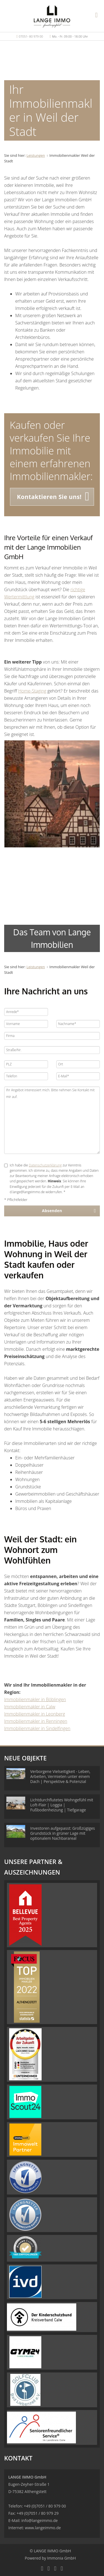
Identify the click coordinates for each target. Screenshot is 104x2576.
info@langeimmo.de (39, 2520)
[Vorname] (26, 1024)
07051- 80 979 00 (31, 36)
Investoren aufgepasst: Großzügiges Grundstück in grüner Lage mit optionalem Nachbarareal (62, 1833)
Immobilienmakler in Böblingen (35, 1699)
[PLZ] (26, 1064)
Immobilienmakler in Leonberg (34, 1714)
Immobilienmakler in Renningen (35, 1721)
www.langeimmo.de (43, 2527)
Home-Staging (32, 691)
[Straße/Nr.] (52, 1050)
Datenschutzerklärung (45, 1165)
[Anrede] (26, 1012)
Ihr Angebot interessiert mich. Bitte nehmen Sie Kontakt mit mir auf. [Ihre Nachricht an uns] (52, 1120)
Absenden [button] (52, 1210)
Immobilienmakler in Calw (29, 1707)
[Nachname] (78, 1024)
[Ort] (78, 1064)
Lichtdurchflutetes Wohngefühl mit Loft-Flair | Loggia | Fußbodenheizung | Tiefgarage (61, 1804)
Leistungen (36, 155)
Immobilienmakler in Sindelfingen (37, 1728)
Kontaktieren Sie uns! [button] (49, 497)
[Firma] (52, 1036)
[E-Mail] (78, 1076)
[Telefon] (26, 1076)
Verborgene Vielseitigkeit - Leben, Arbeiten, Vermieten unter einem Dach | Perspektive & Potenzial (60, 1776)
